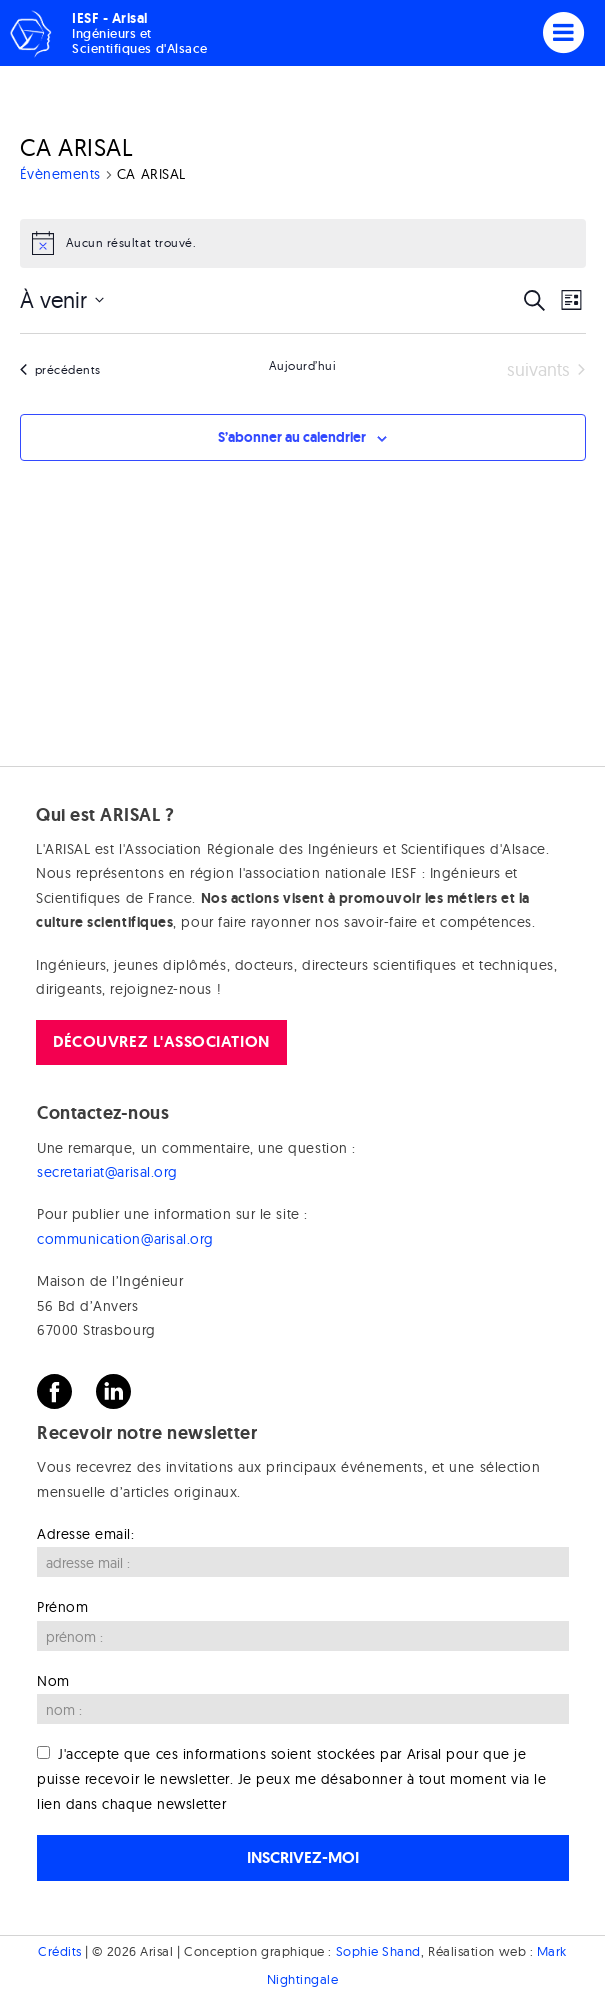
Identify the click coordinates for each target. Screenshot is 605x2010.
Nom (53, 1681)
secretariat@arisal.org (107, 1172)
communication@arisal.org (125, 1239)
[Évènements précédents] (60, 370)
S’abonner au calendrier (292, 437)
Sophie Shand (378, 1951)
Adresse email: (86, 1534)
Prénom (62, 1607)
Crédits (60, 1951)
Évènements (60, 174)
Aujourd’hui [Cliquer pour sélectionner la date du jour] (303, 365)
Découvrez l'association (161, 1041)
